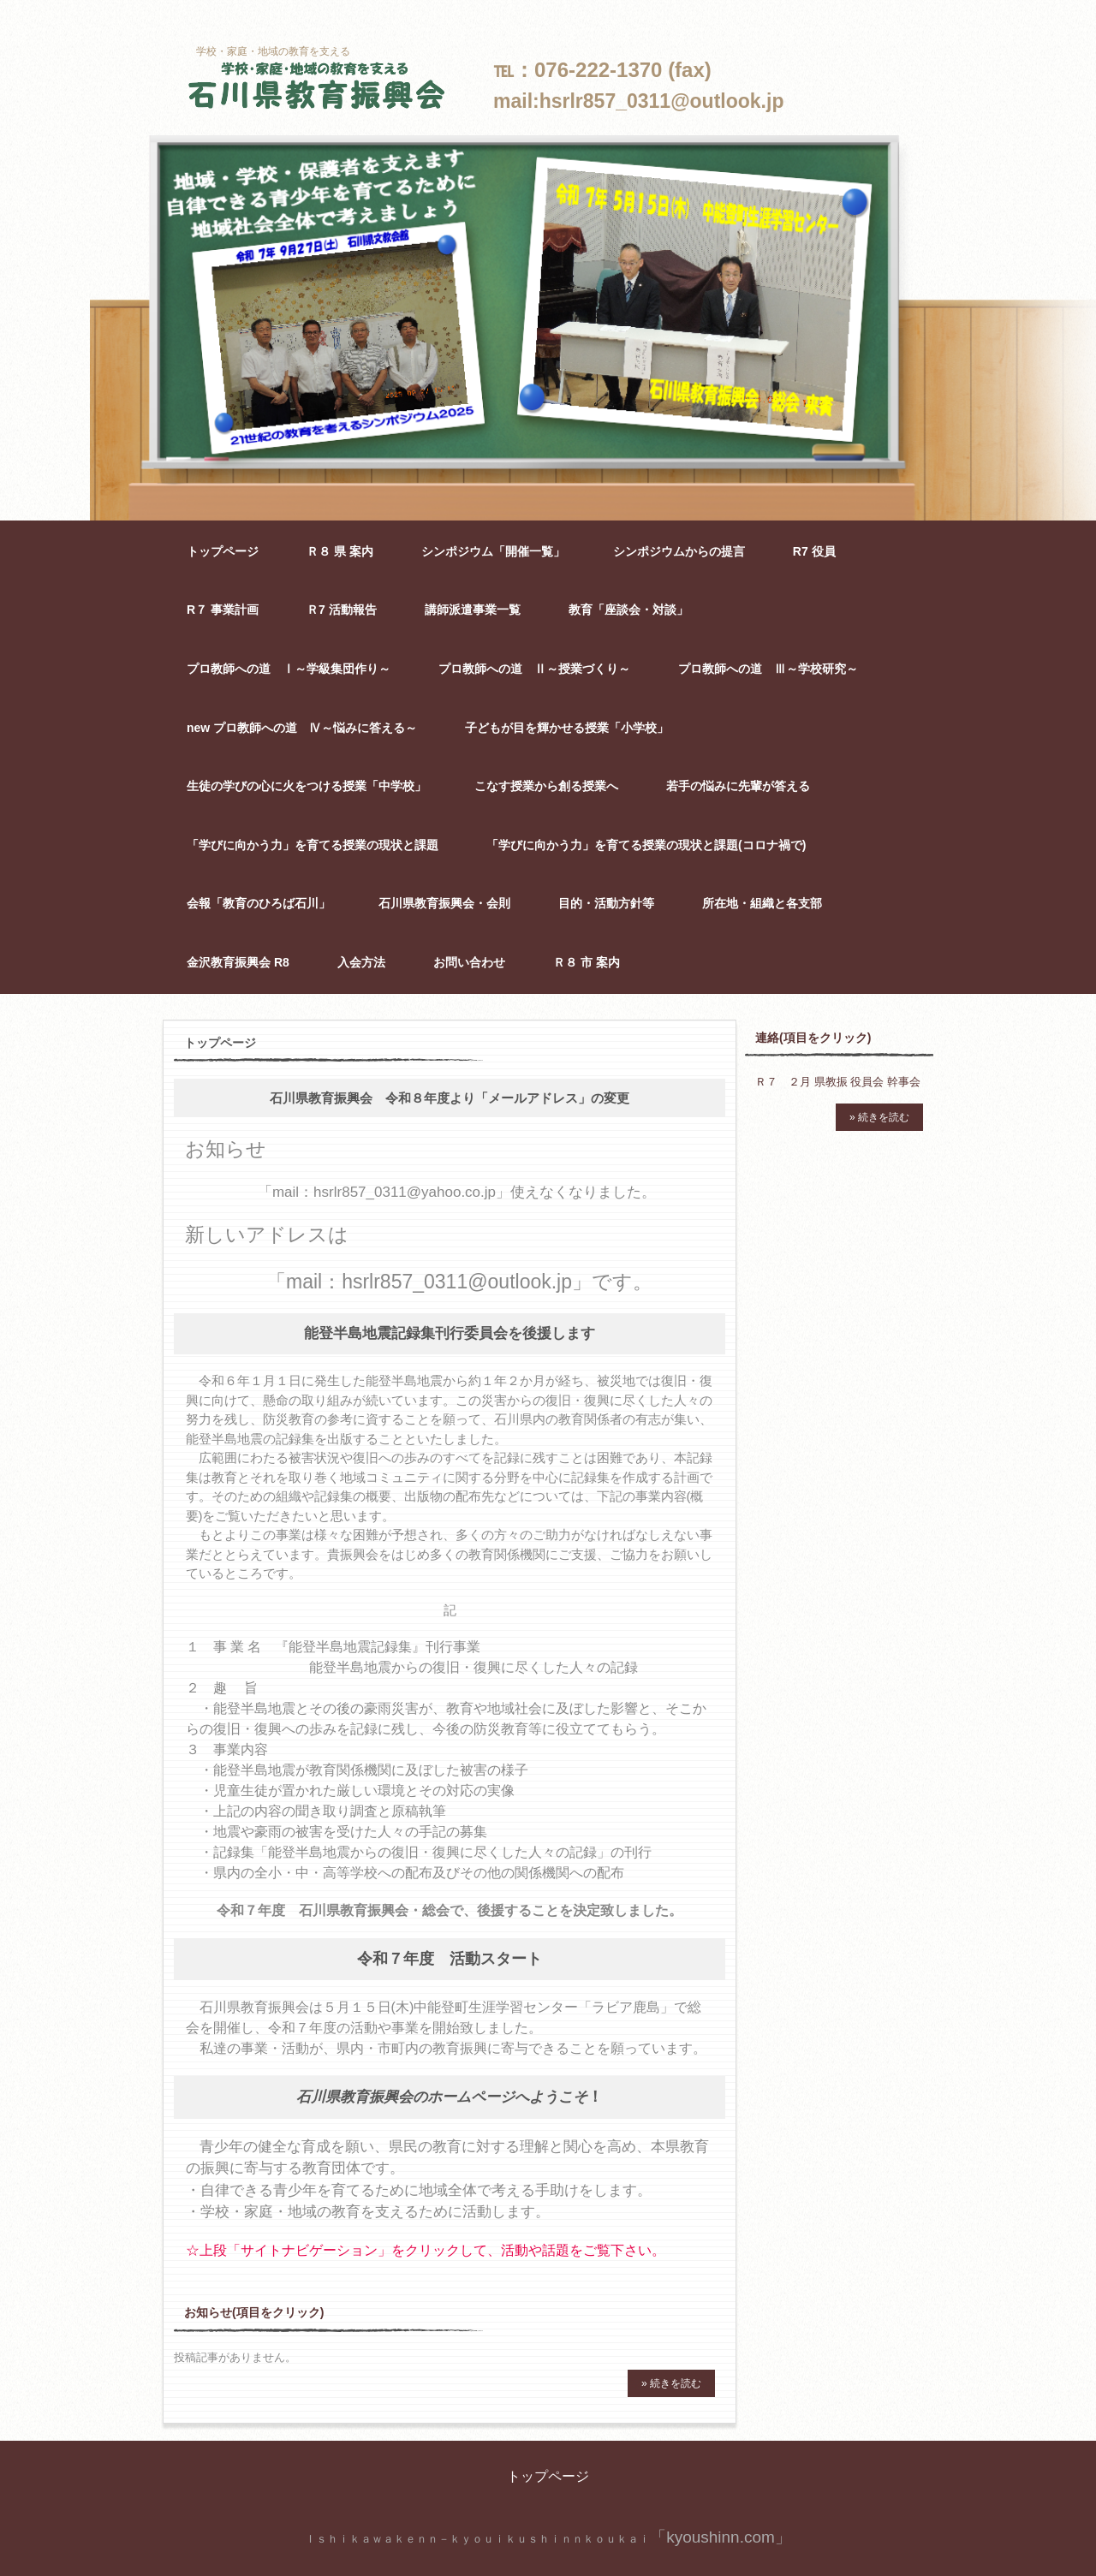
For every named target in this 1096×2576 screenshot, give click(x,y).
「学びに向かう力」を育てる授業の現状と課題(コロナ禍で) (646, 845)
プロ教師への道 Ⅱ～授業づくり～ (534, 668)
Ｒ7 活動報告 (342, 609)
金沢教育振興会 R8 (238, 962)
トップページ (223, 551)
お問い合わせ (469, 962)
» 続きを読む (671, 2383)
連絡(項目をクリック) (813, 1037)
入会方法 (361, 962)
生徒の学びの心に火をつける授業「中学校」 (306, 786)
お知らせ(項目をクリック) (254, 2312)
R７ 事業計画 (223, 609)
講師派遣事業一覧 (473, 609)
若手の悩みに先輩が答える (738, 786)
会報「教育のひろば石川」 (259, 903)
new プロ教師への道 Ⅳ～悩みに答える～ (302, 728)
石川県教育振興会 (317, 87)
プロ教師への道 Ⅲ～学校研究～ (768, 668)
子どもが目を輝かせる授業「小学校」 (567, 728)
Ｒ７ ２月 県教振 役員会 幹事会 (837, 1081)
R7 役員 (814, 551)
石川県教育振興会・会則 (444, 903)
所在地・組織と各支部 (762, 903)
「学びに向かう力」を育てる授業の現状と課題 (312, 845)
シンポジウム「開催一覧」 (493, 551)
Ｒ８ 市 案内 (586, 962)
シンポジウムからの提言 (679, 551)
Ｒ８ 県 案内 (340, 551)
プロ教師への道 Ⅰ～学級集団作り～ (288, 668)
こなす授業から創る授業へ (546, 786)
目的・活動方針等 (606, 903)
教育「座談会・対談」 (628, 609)
